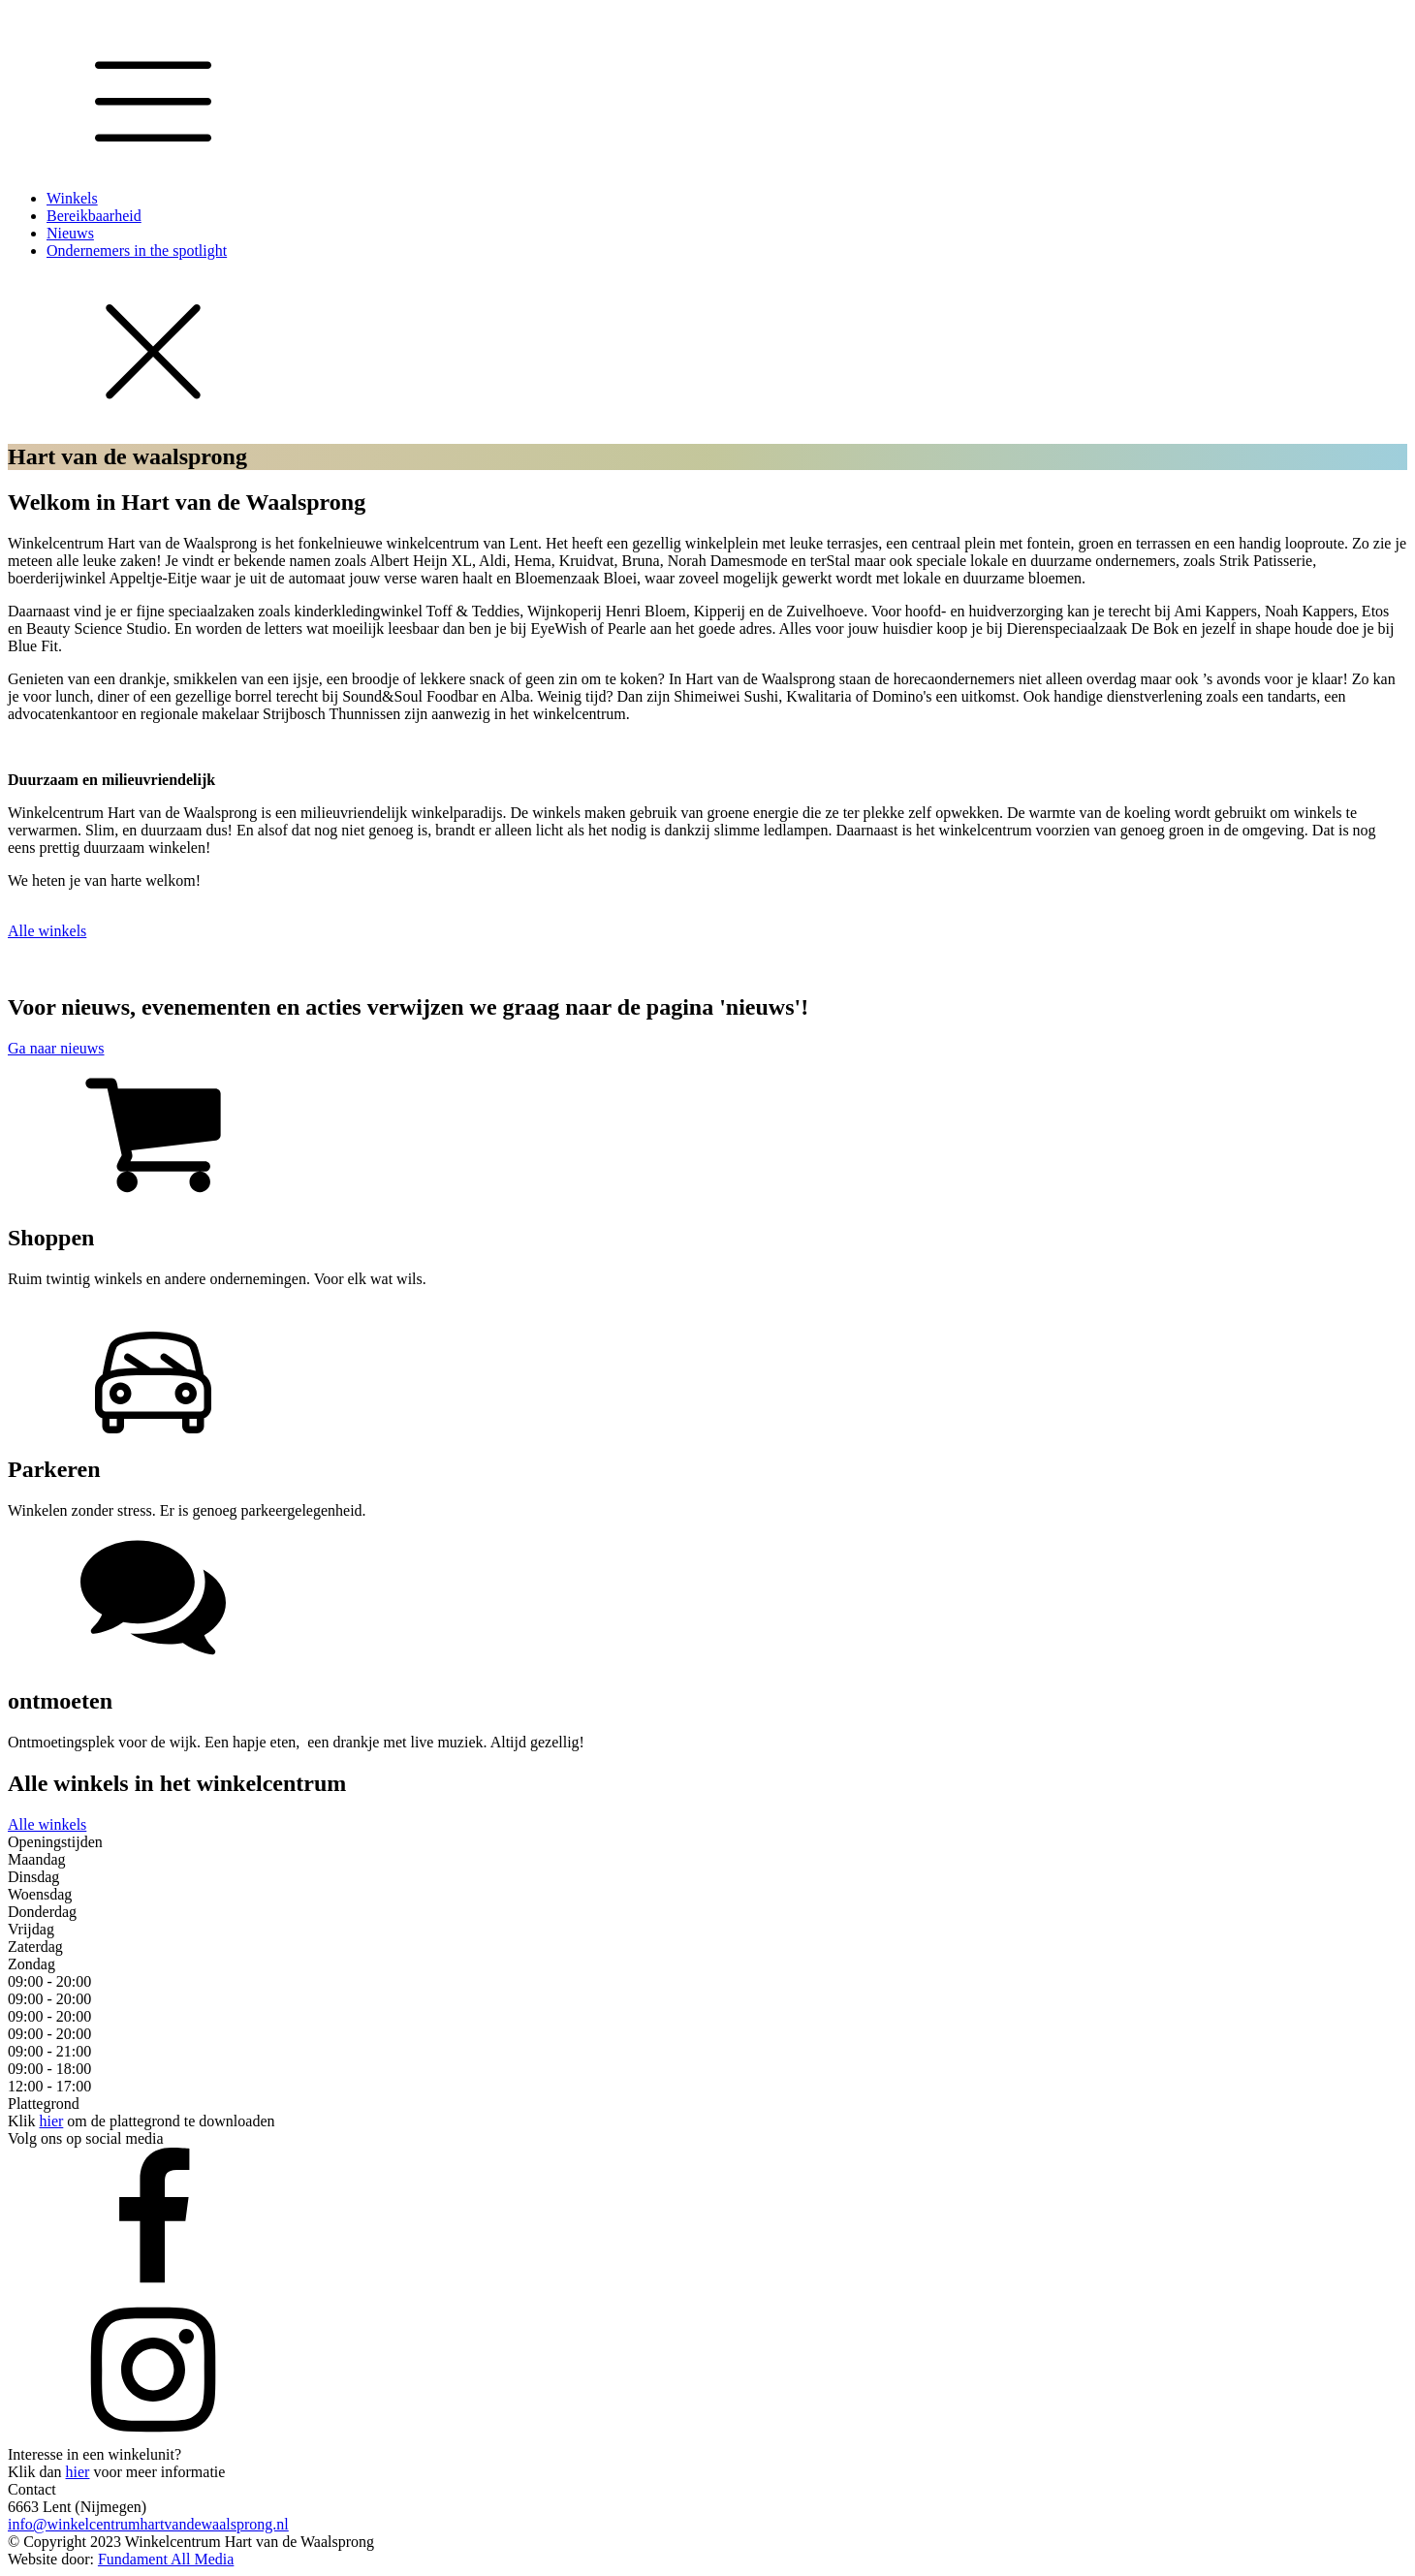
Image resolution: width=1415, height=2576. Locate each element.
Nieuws (70, 233)
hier (51, 2121)
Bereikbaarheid (94, 215)
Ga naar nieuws (56, 1048)
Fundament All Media (166, 2559)
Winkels (72, 198)
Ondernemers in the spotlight (137, 250)
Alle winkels (47, 931)
